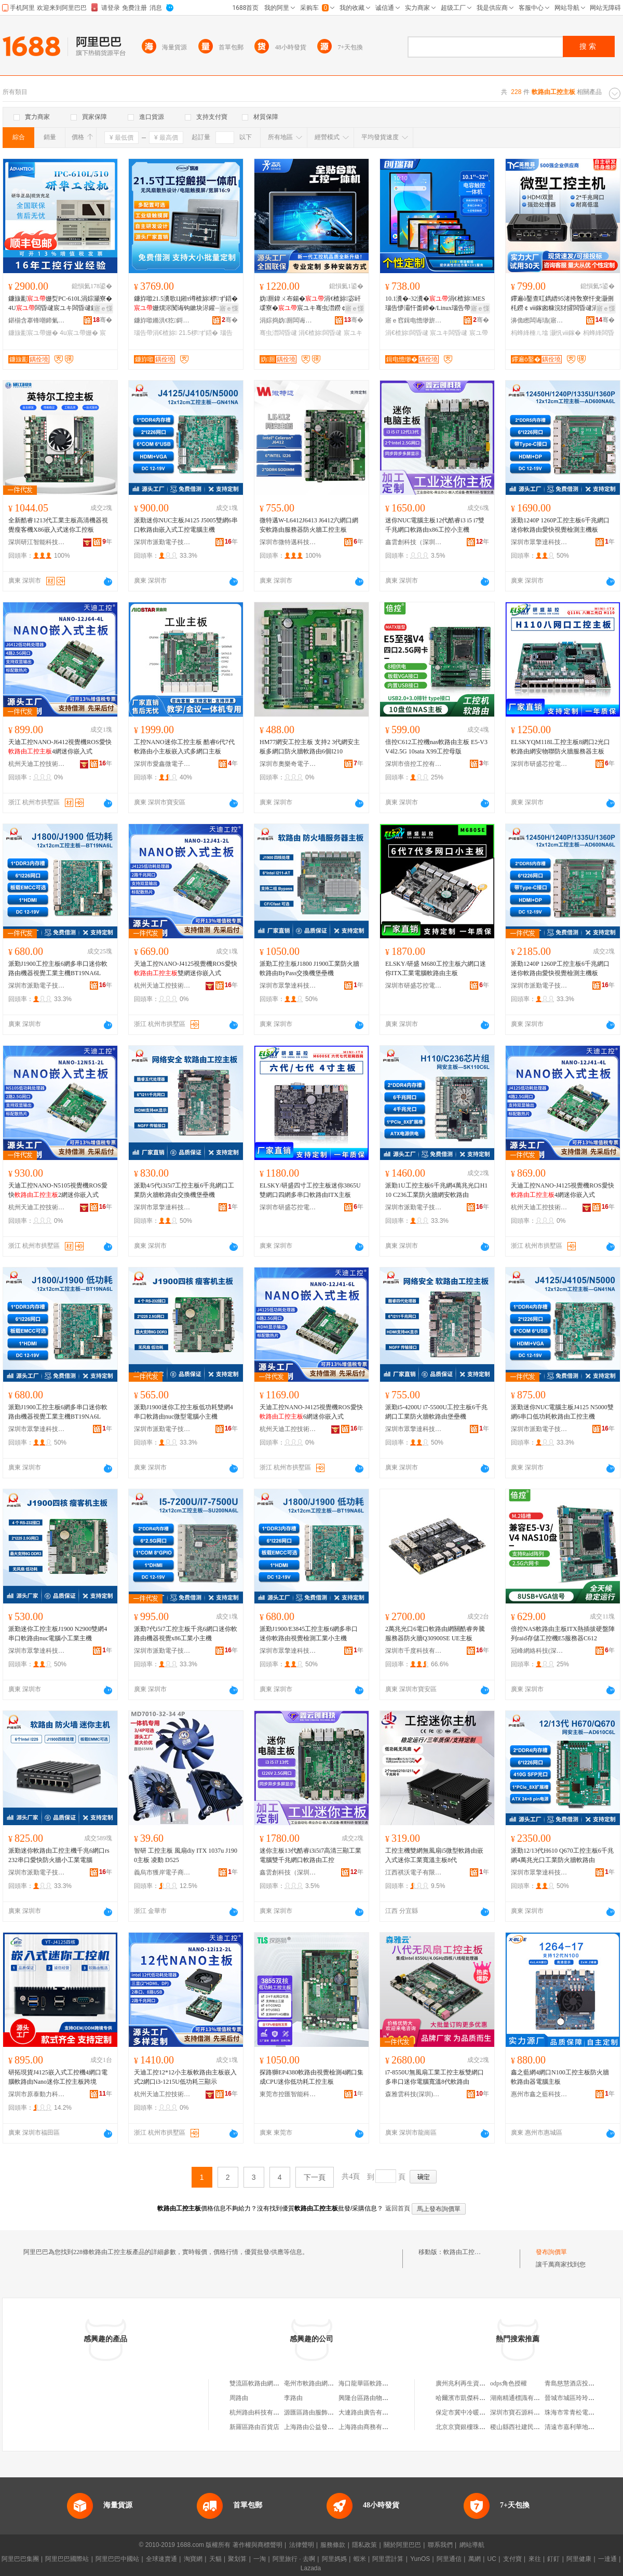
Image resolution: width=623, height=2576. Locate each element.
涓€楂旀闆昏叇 (320, 332)
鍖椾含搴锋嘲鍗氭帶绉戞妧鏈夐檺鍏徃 (36, 320)
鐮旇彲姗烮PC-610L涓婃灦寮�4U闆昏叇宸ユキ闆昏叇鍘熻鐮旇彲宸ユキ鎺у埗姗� (60, 304)
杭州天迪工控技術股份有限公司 (36, 763)
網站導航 (471, 2544)
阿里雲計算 (387, 2558)
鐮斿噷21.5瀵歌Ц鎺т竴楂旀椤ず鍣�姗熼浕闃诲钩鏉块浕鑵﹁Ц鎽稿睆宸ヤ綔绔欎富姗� (186, 304)
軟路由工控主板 (465, 2252)
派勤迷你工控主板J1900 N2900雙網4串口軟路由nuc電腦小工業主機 (57, 1633)
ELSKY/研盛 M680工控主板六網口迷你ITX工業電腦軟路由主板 (435, 968)
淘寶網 (193, 2558)
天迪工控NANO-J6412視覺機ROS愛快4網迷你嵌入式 (60, 746)
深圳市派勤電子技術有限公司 (162, 542)
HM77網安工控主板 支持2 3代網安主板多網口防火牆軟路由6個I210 (310, 746)
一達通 (607, 2558)
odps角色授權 (508, 2383)
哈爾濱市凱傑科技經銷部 (470, 2398)
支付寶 (512, 2558)
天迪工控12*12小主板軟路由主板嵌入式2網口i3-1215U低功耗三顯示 (185, 2077)
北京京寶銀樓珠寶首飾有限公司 (479, 2427)
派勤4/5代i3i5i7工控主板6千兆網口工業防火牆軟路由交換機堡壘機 (184, 1190)
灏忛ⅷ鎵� (565, 332)
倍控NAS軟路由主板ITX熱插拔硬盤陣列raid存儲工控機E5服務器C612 (563, 1633)
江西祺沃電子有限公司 (413, 1872)
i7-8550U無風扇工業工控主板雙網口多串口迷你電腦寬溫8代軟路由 (434, 2077)
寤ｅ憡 (103, 308)
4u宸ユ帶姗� (79, 332)
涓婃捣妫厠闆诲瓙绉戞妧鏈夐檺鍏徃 (288, 320)
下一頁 (315, 2177)
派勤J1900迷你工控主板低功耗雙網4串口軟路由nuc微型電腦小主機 (183, 1412)
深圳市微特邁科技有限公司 (288, 542)
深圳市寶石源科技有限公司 (527, 2412)
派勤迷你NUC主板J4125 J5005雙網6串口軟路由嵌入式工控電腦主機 (186, 525)
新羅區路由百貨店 (254, 2427)
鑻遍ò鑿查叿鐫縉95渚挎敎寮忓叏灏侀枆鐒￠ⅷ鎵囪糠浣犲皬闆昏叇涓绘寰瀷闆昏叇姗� (562, 304)
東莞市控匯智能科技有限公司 (288, 2094)
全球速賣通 (161, 2558)
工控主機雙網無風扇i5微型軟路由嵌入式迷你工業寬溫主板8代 (434, 1855)
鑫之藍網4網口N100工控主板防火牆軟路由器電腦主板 (560, 2077)
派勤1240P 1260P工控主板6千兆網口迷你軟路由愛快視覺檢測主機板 (560, 525)
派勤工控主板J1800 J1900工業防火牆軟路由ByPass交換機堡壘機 (309, 968)
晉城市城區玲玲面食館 (576, 2398)
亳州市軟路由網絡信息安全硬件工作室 (337, 2383)
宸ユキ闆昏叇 (448, 332)
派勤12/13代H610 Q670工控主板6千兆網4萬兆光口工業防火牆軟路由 (562, 1855)
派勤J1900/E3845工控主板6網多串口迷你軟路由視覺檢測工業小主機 (309, 1633)
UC (491, 2558)
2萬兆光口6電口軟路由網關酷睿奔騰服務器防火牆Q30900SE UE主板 (435, 1633)
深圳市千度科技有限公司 (413, 1650)
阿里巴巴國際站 (67, 2558)
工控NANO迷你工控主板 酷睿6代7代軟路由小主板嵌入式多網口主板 (184, 746)
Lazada (311, 2568)
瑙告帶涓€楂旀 (155, 332)
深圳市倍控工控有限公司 (413, 763)
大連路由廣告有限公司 (369, 2412)
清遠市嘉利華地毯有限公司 (582, 2427)
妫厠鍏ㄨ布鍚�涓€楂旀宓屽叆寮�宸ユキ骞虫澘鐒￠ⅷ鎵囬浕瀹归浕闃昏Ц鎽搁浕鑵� (310, 304)
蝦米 (360, 2558)
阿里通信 (449, 2558)
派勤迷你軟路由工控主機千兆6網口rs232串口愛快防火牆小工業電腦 (59, 1855)
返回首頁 (397, 2208)
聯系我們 (440, 2544)
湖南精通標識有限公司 (521, 2398)
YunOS (420, 2558)
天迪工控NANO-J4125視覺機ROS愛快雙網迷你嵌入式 (185, 968)
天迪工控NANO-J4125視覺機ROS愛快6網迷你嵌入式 (311, 1412)
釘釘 (553, 2558)
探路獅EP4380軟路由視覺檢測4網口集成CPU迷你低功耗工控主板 (311, 2077)
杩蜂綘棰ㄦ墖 (529, 332)
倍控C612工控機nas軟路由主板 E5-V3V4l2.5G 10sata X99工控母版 (436, 746)
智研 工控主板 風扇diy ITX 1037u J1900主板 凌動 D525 (185, 1855)
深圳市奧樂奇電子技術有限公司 (288, 763)
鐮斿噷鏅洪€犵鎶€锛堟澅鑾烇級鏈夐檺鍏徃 (162, 320)
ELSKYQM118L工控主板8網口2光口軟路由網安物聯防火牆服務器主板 (560, 746)
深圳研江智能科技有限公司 (36, 542)
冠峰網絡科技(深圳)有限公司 (539, 1650)
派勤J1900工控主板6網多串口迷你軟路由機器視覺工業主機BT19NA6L (57, 968)
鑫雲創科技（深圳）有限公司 (413, 542)
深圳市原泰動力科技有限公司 (36, 2094)
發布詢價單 (551, 2252)
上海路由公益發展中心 (315, 2427)
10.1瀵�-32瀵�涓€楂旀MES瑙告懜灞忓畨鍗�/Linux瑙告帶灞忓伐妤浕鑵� (437, 304)
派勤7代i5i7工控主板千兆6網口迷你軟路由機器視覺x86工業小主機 (185, 1633)
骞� (102, 319)
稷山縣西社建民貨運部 (521, 2427)
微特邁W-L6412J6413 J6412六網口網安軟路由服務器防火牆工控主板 (309, 525)
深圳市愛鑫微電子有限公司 (162, 763)
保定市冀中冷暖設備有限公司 (476, 2412)
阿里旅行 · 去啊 (294, 2558)
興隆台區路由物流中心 (369, 2398)
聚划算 (237, 2558)
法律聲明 (301, 2544)
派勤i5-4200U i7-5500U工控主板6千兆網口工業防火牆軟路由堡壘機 (436, 1412)
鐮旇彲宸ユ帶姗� (33, 332)
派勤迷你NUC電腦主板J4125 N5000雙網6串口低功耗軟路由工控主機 (562, 1412)
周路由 (238, 2398)
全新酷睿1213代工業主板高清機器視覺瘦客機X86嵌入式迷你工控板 (58, 525)
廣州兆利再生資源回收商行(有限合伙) (487, 2383)
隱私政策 (364, 2544)
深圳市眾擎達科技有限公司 (539, 542)
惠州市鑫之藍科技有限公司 (539, 2094)
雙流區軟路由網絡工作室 (263, 2383)
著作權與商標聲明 (257, 2544)
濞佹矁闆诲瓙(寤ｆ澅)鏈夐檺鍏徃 (539, 320)
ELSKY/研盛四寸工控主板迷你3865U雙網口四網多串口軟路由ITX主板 (310, 1190)
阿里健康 (578, 2558)
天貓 (215, 2558)
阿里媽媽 (334, 2558)
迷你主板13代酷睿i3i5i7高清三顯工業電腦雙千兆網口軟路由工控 (310, 1855)
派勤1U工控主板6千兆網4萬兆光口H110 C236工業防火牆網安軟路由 (436, 1190)
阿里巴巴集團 (20, 2558)
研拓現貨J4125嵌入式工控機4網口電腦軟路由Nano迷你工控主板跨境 (57, 2077)
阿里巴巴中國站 (117, 2558)
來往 (535, 2558)
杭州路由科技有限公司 (260, 2412)
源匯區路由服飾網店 (312, 2412)
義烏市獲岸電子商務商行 (162, 1872)
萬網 (474, 2558)
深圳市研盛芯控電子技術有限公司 (539, 763)
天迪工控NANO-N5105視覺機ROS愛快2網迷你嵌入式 (57, 1190)
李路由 (293, 2398)
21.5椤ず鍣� (198, 332)
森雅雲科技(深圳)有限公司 (413, 2094)
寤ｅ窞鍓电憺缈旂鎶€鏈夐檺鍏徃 (413, 320)
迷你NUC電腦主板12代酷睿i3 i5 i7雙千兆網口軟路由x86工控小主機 (434, 525)
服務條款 (332, 2544)
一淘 (259, 2558)
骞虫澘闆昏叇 (278, 332)
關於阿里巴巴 (402, 2544)
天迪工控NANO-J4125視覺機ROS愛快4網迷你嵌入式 (562, 1190)
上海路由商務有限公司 (369, 2427)
